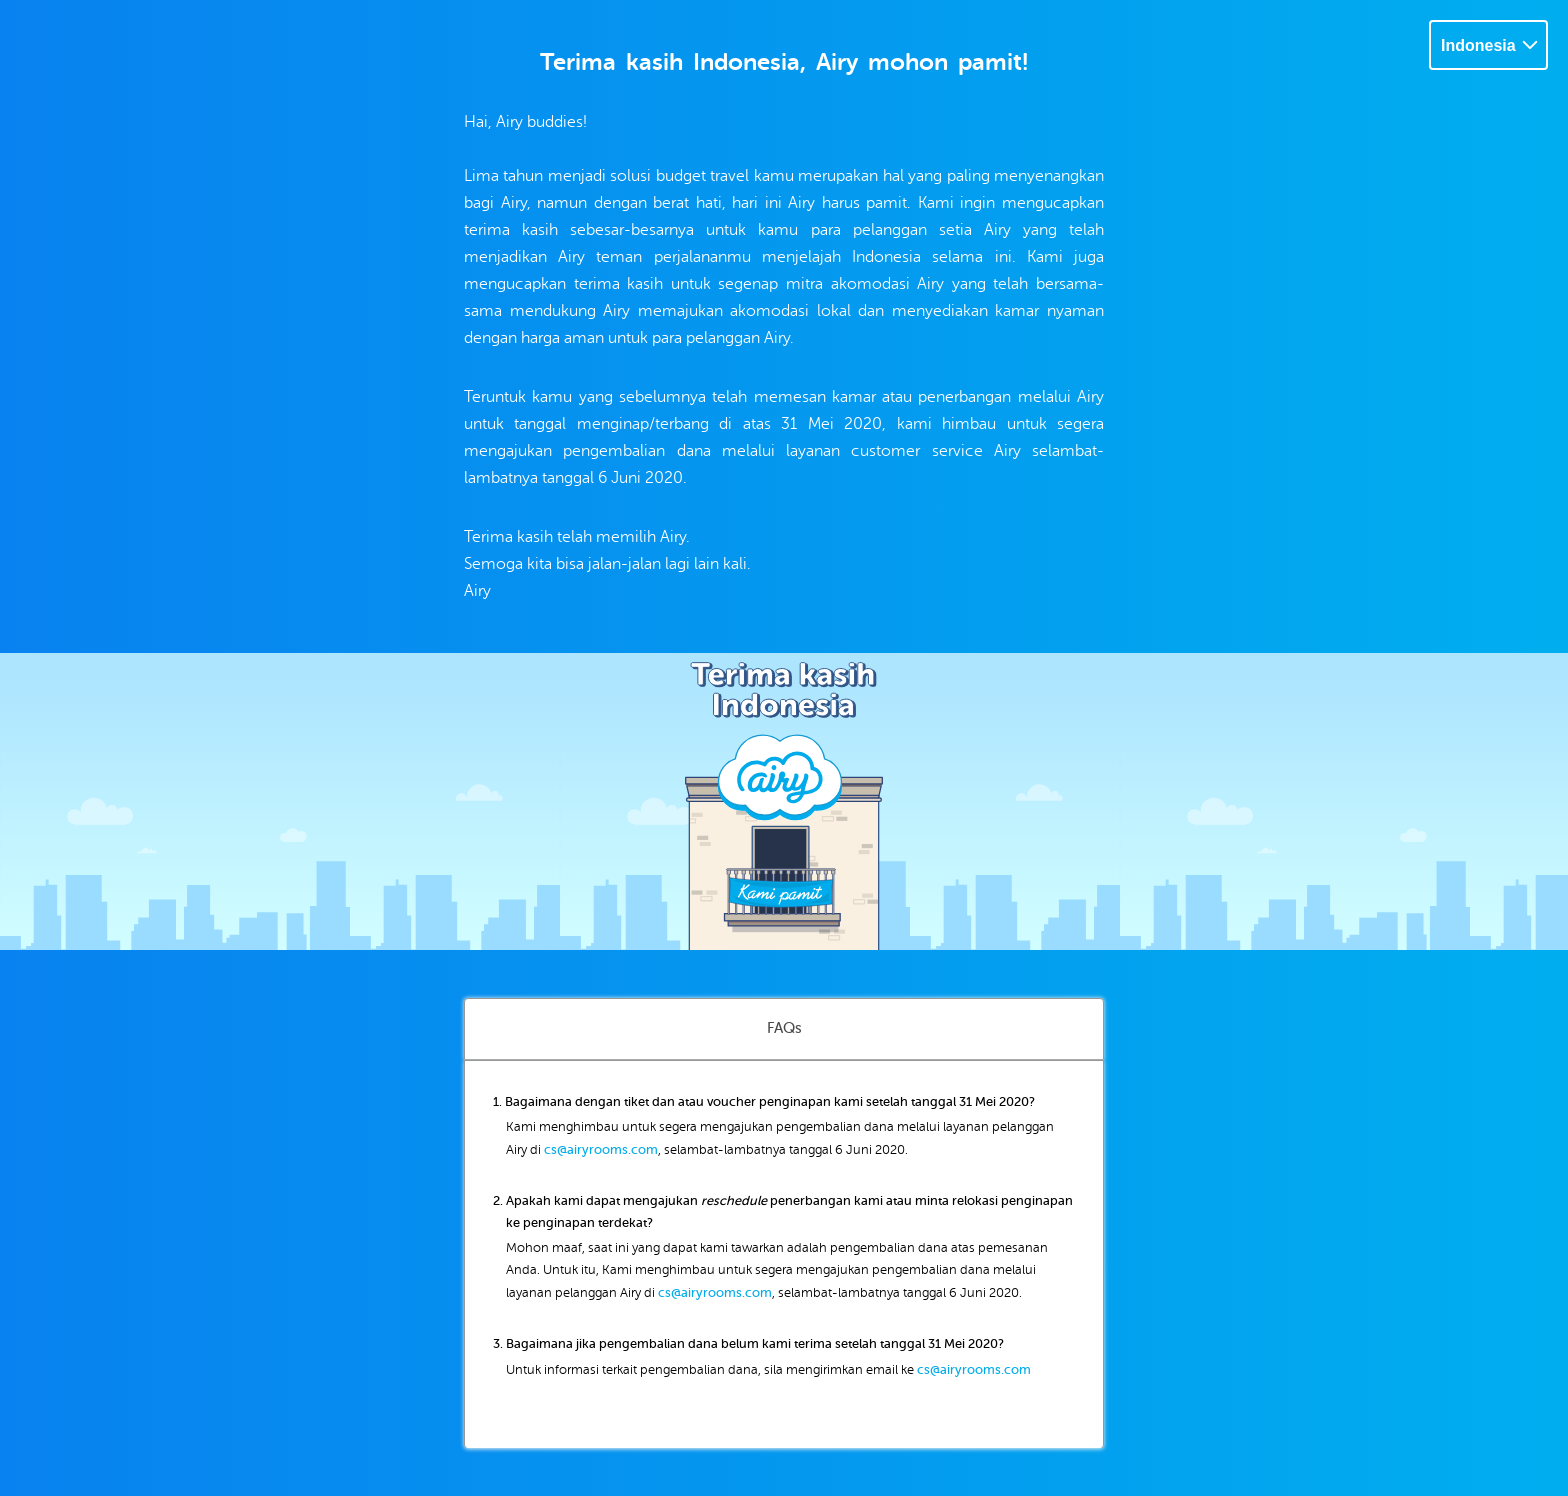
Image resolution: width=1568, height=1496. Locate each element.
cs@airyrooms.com (601, 1149)
